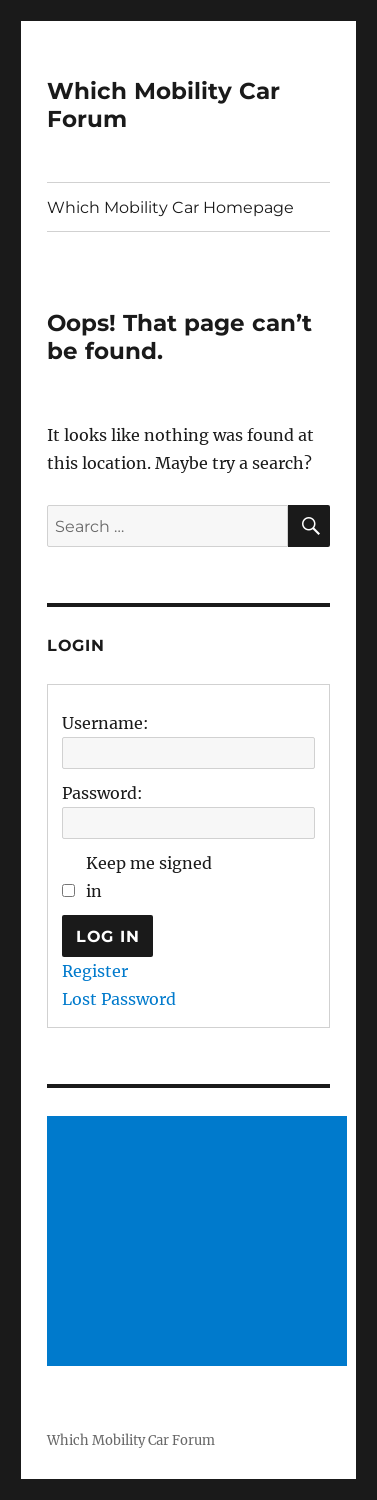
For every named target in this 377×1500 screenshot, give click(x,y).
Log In (108, 936)
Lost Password (119, 999)
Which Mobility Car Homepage (170, 207)
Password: (102, 793)
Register (95, 971)
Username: (105, 723)
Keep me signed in (149, 877)
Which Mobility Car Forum (131, 1440)
